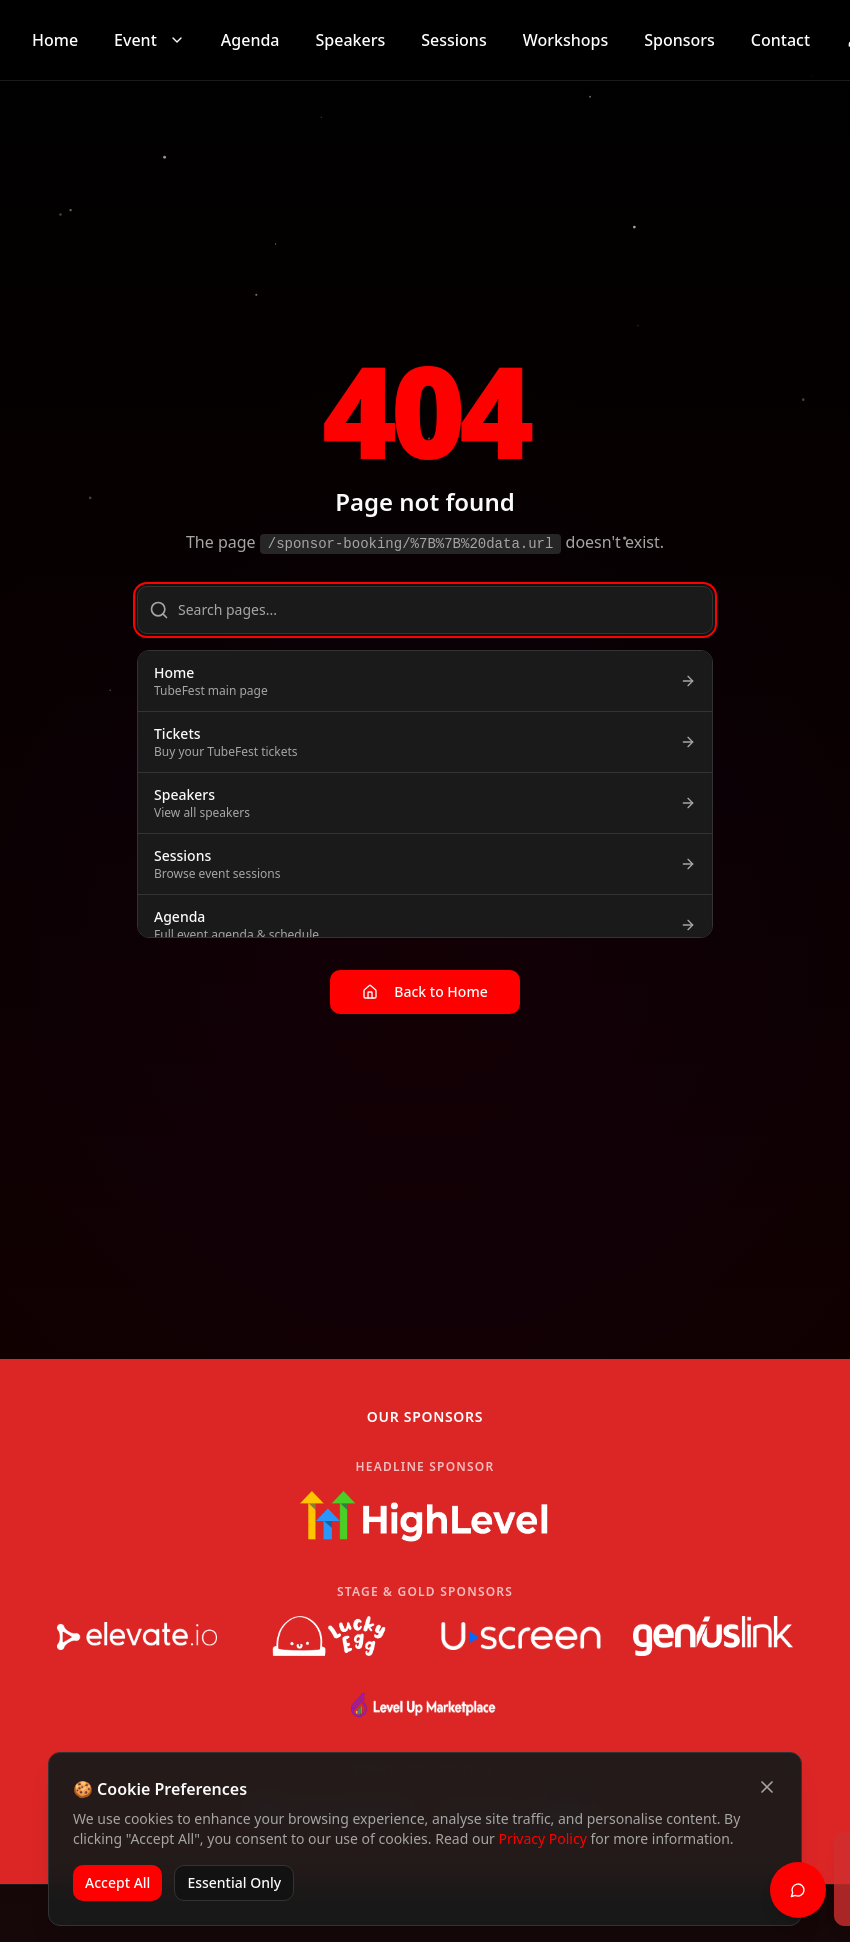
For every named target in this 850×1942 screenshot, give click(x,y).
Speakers (351, 40)
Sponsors (679, 40)
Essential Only (234, 1882)
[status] (640, 1879)
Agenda (250, 40)
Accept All (117, 1882)
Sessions (453, 40)
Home (55, 40)
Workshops (566, 40)
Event (149, 40)
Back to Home (424, 991)
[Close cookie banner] (767, 1787)
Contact (780, 40)
